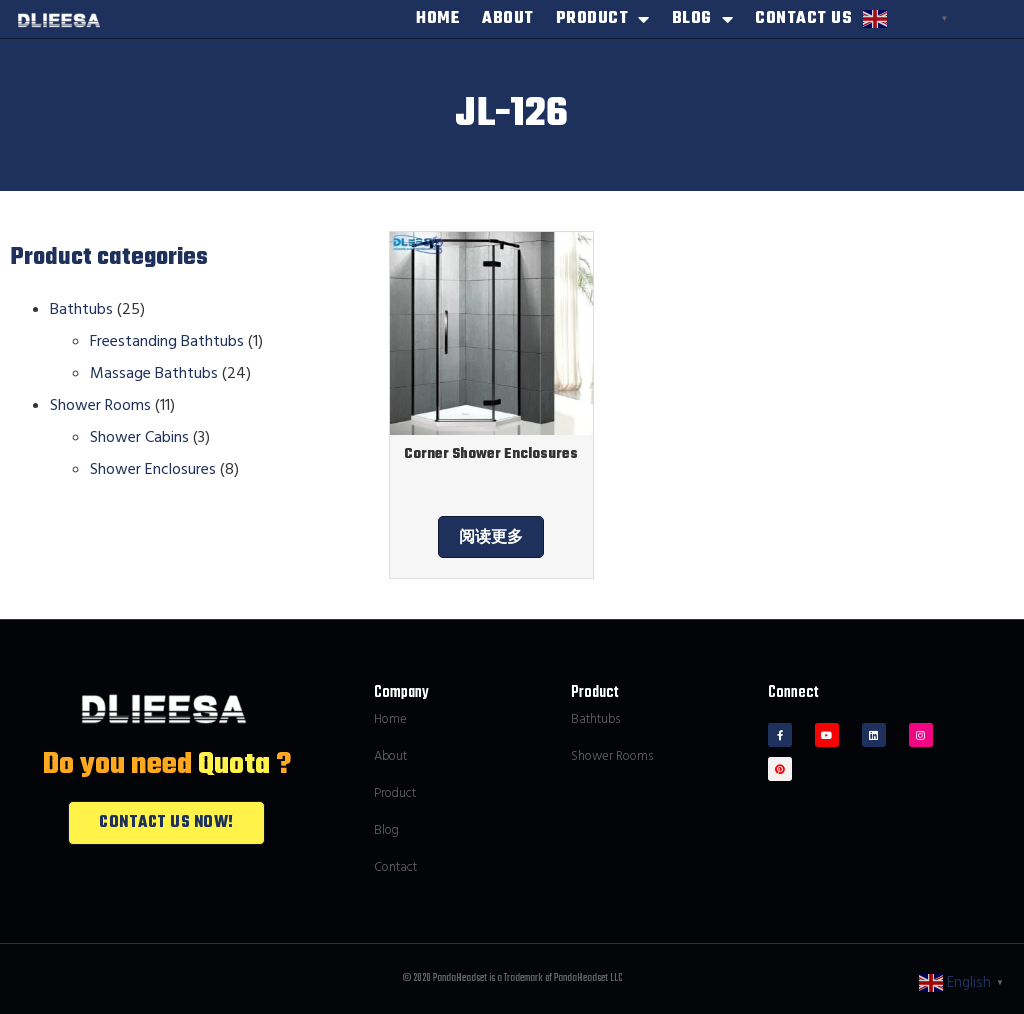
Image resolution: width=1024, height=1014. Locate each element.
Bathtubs (81, 309)
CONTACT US (803, 19)
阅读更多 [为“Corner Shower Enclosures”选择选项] (491, 537)
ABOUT (508, 19)
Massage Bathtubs (154, 373)
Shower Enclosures (153, 469)
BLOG (703, 19)
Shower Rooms (100, 405)
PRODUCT (603, 19)
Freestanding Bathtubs (167, 341)
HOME (438, 19)
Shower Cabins (139, 437)
